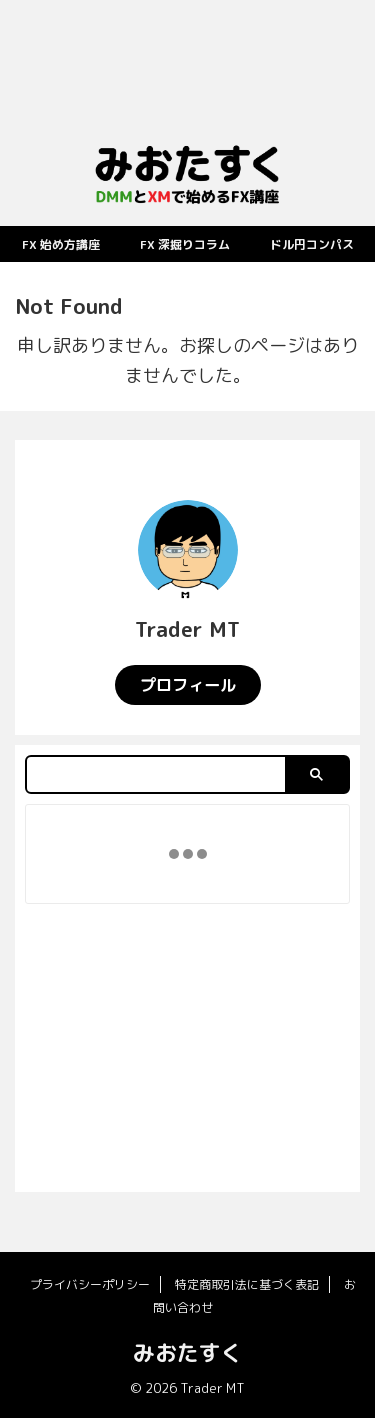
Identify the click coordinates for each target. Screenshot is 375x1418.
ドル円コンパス (312, 244)
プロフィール (188, 685)
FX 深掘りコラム (185, 244)
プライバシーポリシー (90, 1284)
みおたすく (188, 1352)
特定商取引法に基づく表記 (247, 1284)
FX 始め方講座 (61, 244)
